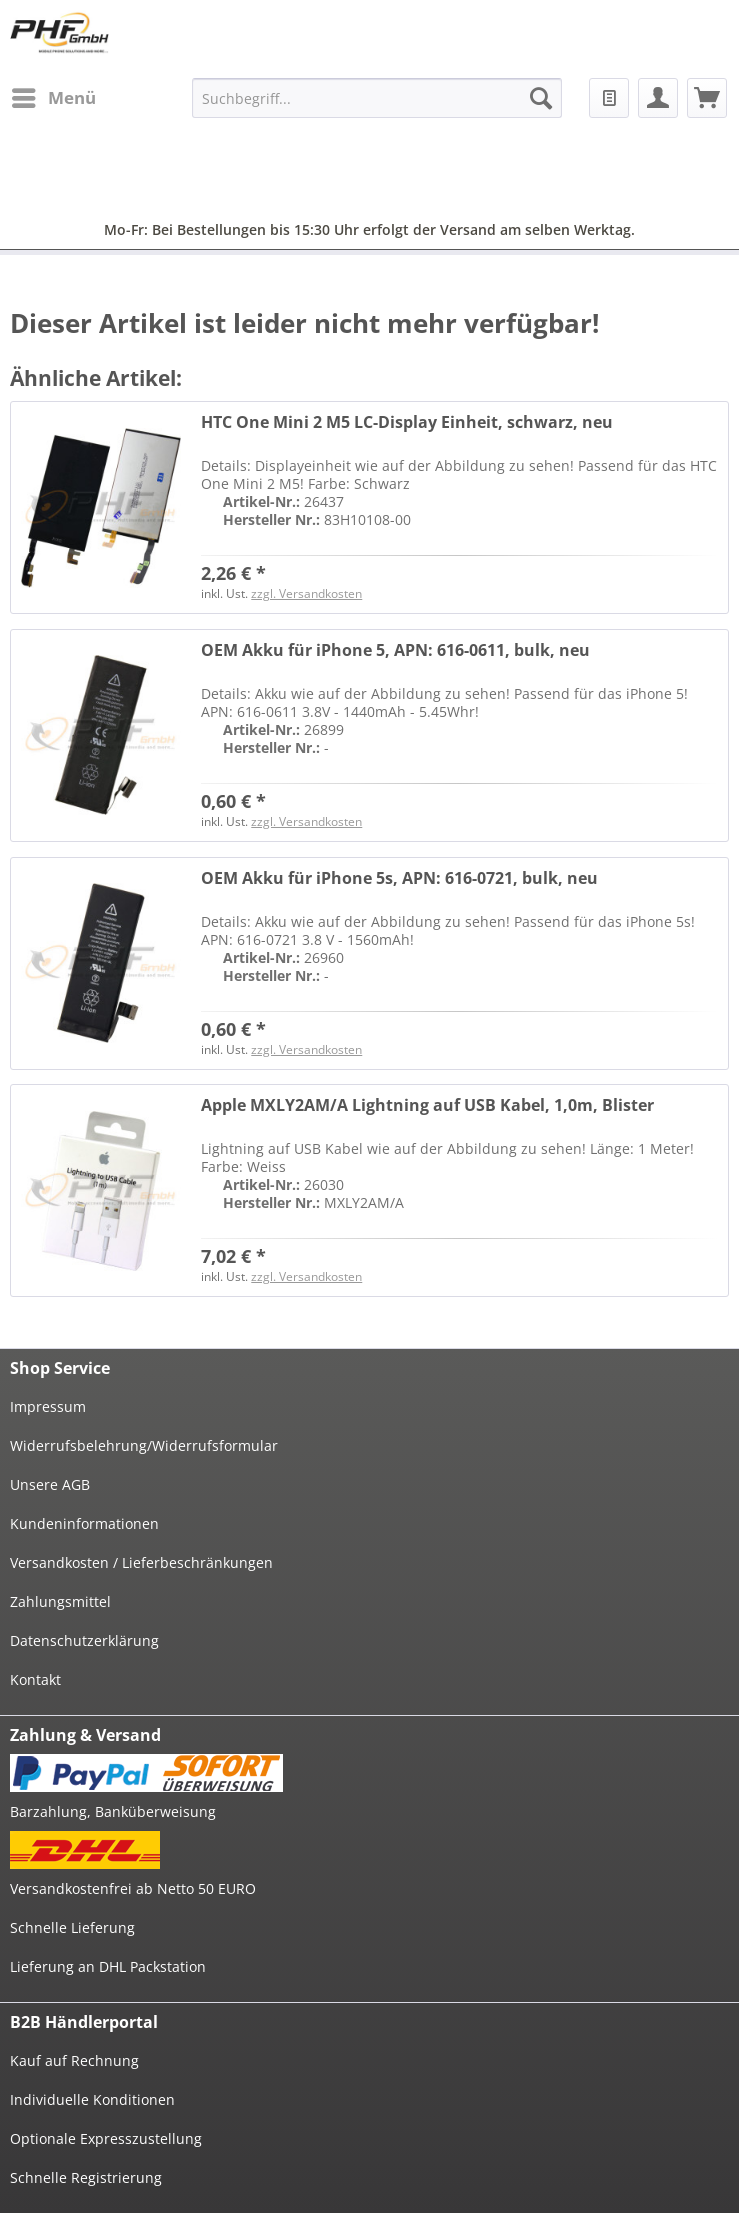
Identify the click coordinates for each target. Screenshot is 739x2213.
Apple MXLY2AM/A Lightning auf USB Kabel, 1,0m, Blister (427, 1105)
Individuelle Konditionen (92, 2099)
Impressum (48, 1406)
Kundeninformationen (84, 1523)
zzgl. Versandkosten (306, 593)
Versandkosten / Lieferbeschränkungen (141, 1562)
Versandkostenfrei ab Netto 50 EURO (133, 1888)
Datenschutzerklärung (84, 1640)
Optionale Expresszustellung (106, 2138)
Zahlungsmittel (60, 1601)
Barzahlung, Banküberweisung (113, 1811)
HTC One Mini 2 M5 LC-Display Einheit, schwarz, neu (407, 422)
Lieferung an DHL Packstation (108, 1966)
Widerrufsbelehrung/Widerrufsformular (144, 1445)
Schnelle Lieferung (72, 1927)
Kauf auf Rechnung (74, 2060)
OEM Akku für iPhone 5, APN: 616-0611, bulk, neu (395, 650)
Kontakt (35, 1679)
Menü (54, 95)
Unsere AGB (50, 1484)
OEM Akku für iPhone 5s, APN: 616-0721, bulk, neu (399, 878)
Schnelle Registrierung (86, 2177)
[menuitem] (53, 98)
